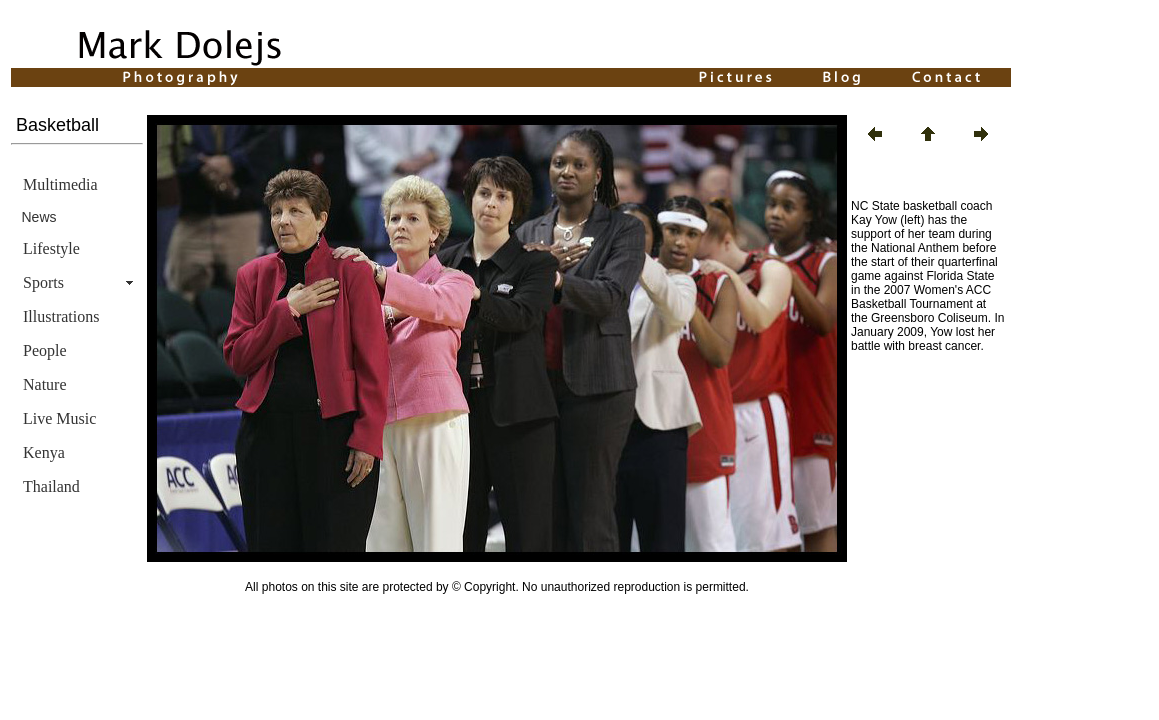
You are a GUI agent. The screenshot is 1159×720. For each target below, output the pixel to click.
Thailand (51, 486)
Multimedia (60, 184)
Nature (45, 384)
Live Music (59, 418)
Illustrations (61, 316)
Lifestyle (51, 248)
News (39, 217)
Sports (43, 282)
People (45, 350)
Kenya (44, 452)
